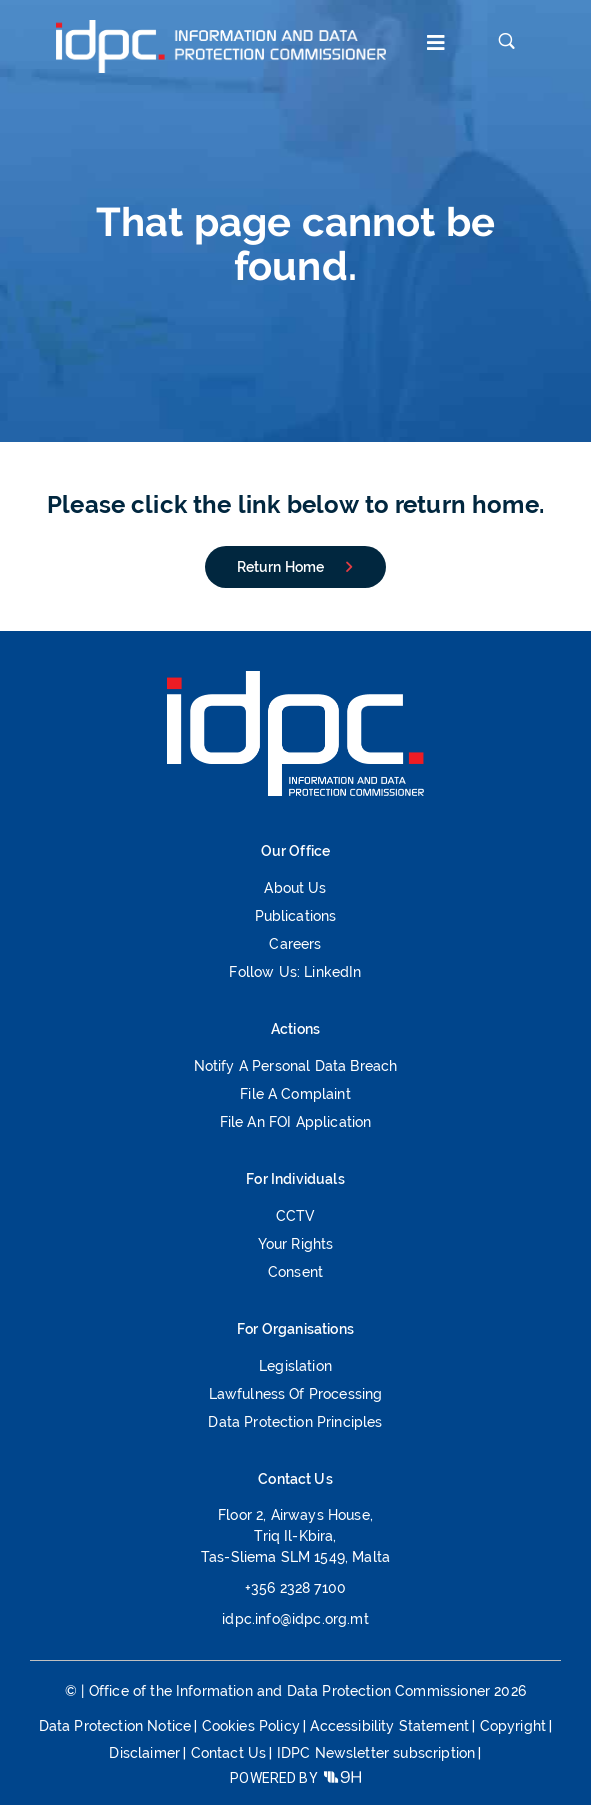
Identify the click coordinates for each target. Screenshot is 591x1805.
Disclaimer (144, 1753)
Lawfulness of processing (296, 1394)
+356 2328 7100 (295, 1588)
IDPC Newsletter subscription (376, 1753)
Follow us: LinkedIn (295, 972)
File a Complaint (295, 1094)
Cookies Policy (251, 1726)
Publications (296, 916)
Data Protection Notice (115, 1726)
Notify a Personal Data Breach (296, 1066)
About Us (295, 888)
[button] (432, 45)
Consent (295, 1272)
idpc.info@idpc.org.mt (295, 1619)
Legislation (295, 1366)
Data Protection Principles (295, 1422)
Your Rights (296, 1244)
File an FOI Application (296, 1122)
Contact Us (229, 1753)
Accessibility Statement (389, 1726)
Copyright (513, 1726)
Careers (295, 944)
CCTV (296, 1216)
